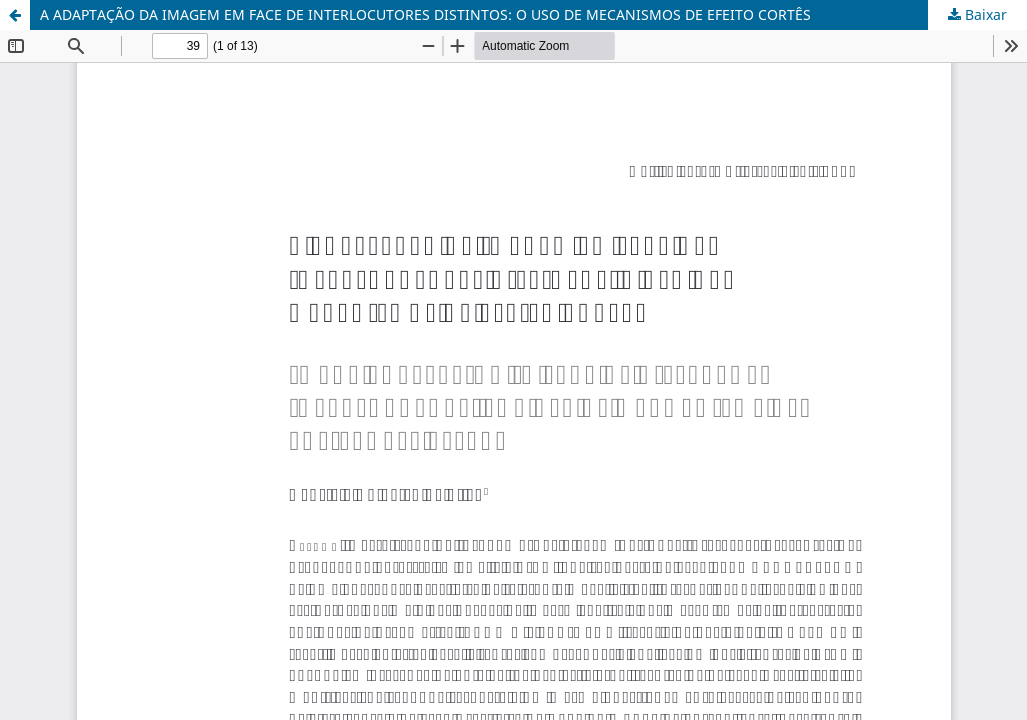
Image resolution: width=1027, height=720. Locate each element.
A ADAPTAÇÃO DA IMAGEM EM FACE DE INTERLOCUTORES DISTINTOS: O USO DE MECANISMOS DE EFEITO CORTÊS (425, 14)
